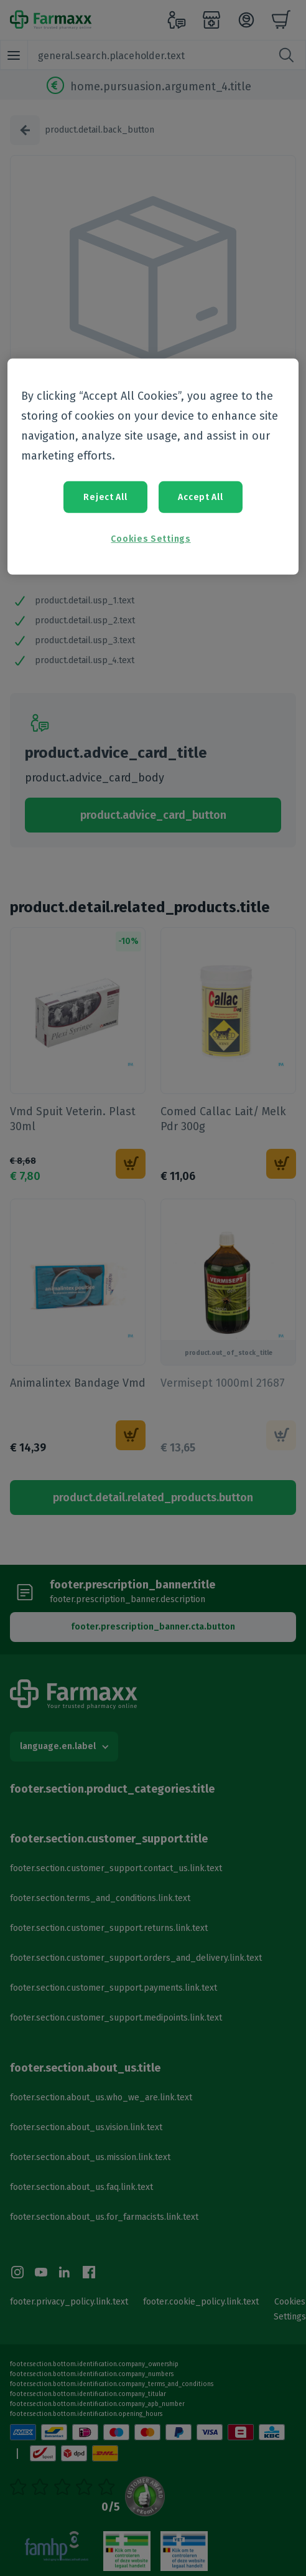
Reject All (105, 496)
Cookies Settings (150, 539)
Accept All (200, 496)
